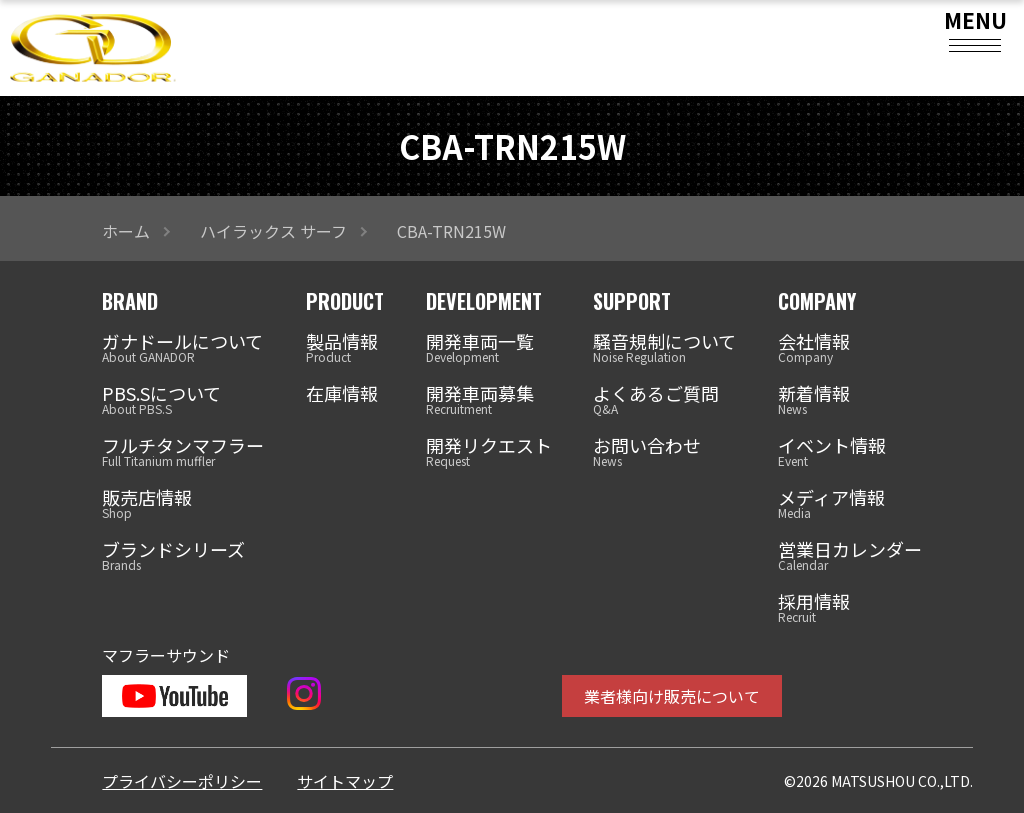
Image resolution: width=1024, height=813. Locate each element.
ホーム (126, 231)
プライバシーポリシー (182, 781)
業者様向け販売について (672, 696)
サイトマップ (345, 781)
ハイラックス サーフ (273, 231)
